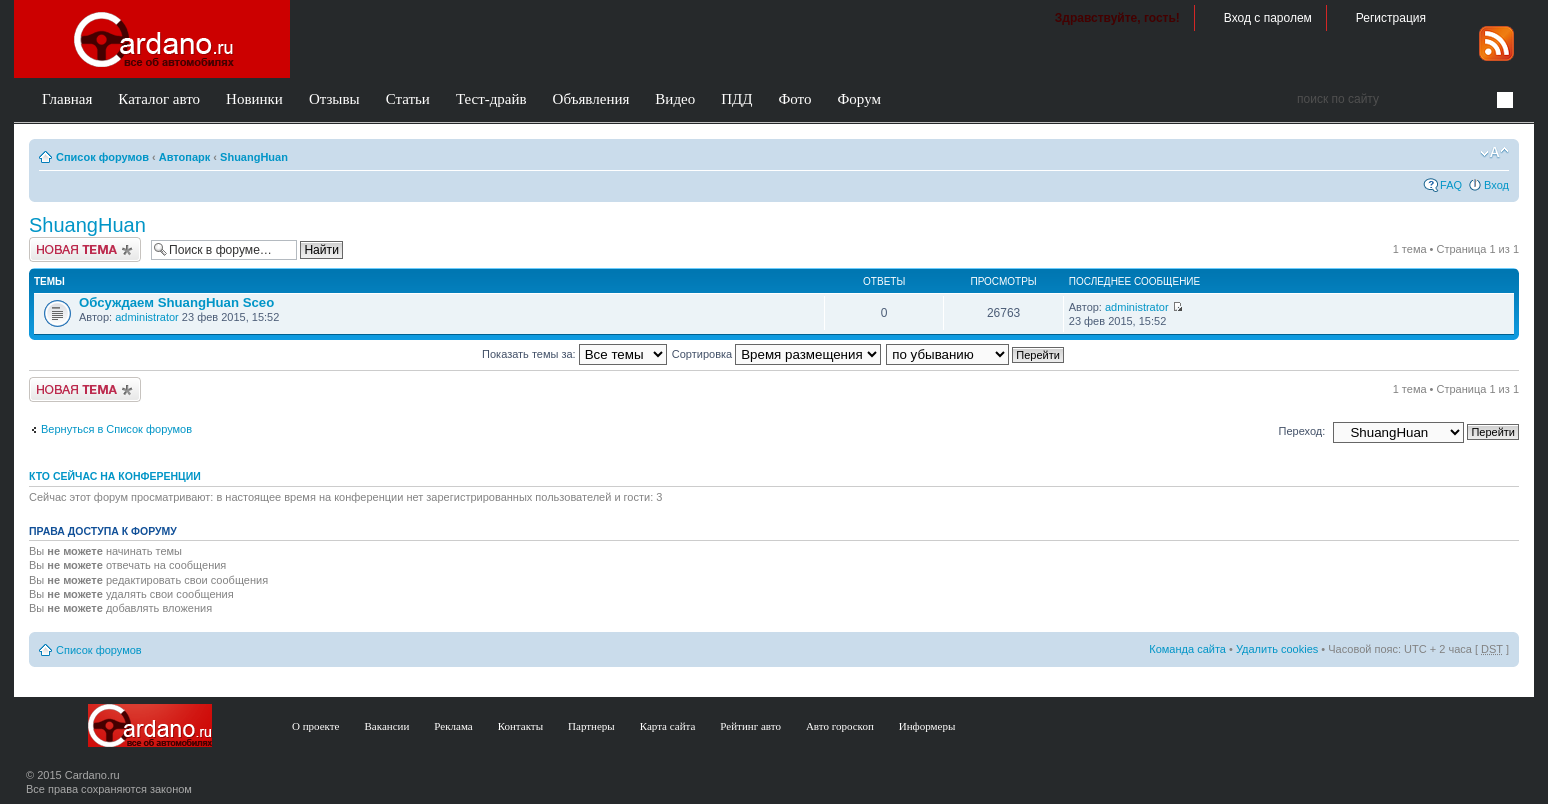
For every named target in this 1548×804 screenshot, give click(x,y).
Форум (858, 99)
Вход (1496, 185)
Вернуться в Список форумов (116, 429)
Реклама (453, 726)
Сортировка (776, 354)
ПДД (736, 99)
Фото (794, 99)
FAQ (1451, 185)
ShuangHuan (254, 157)
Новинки (254, 99)
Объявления (591, 99)
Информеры (927, 726)
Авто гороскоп (840, 726)
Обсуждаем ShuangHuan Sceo (176, 302)
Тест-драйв (491, 99)
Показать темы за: (574, 354)
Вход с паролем (1268, 18)
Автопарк (185, 157)
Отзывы (334, 99)
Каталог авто (159, 99)
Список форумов (102, 157)
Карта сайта (668, 726)
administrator (147, 317)
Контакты (520, 726)
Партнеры (591, 726)
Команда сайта (1187, 649)
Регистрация (1391, 18)
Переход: (1302, 431)
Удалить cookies (1277, 649)
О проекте (316, 726)
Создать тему (85, 249)
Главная (67, 99)
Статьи (408, 99)
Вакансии (387, 726)
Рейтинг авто (750, 726)
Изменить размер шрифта (1494, 153)
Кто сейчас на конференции (115, 476)
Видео (675, 99)
